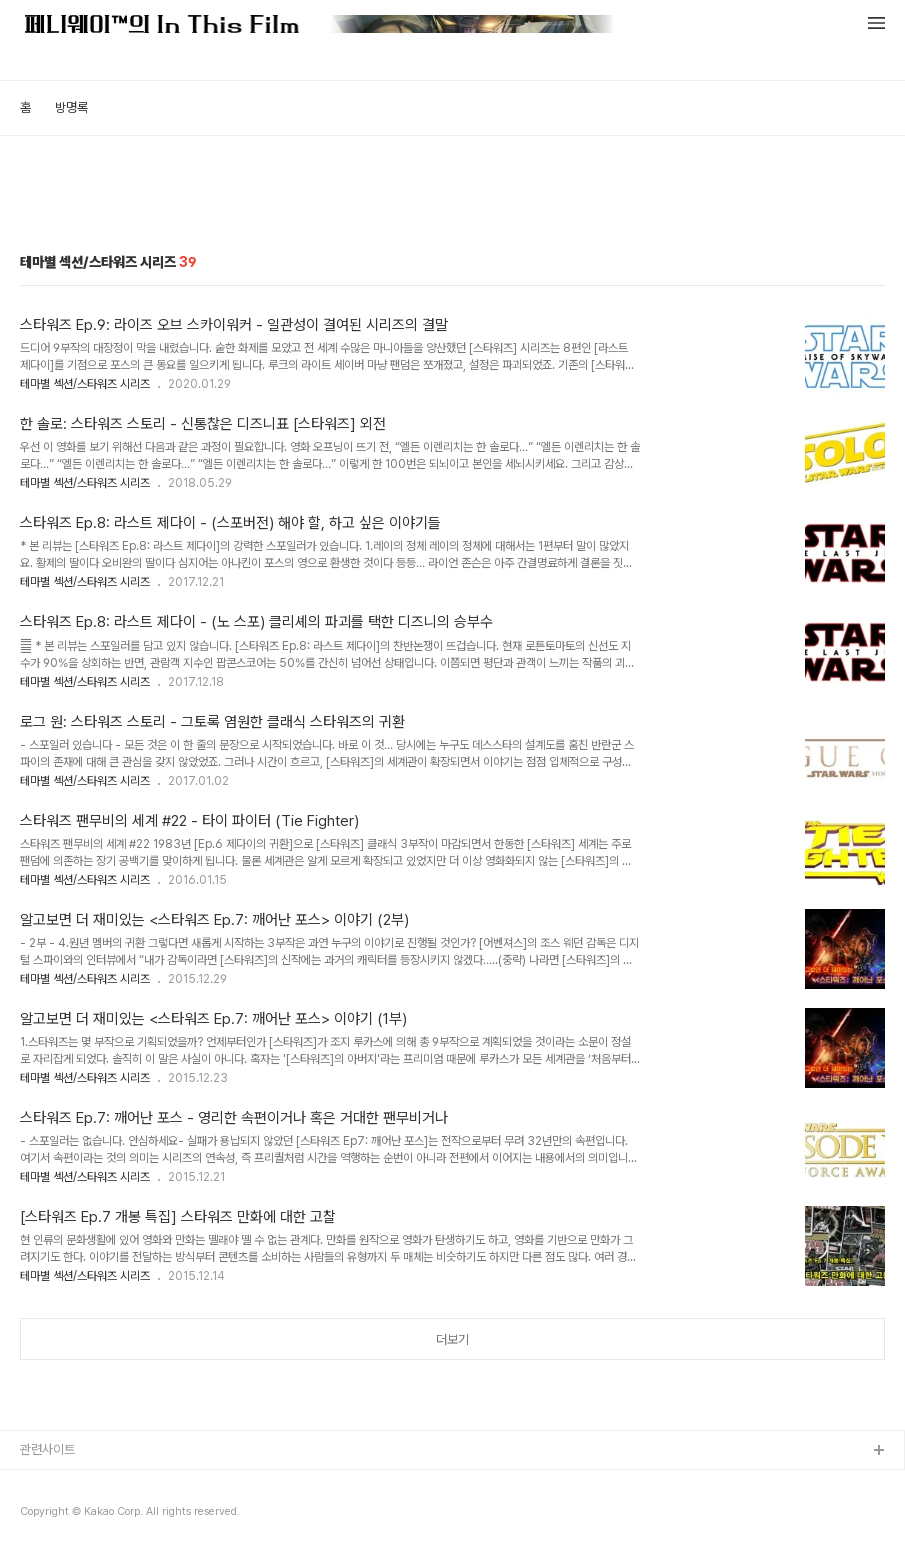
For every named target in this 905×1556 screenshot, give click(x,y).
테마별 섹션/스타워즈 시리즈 (85, 384)
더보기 (452, 1339)
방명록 (71, 107)
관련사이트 (47, 1449)
